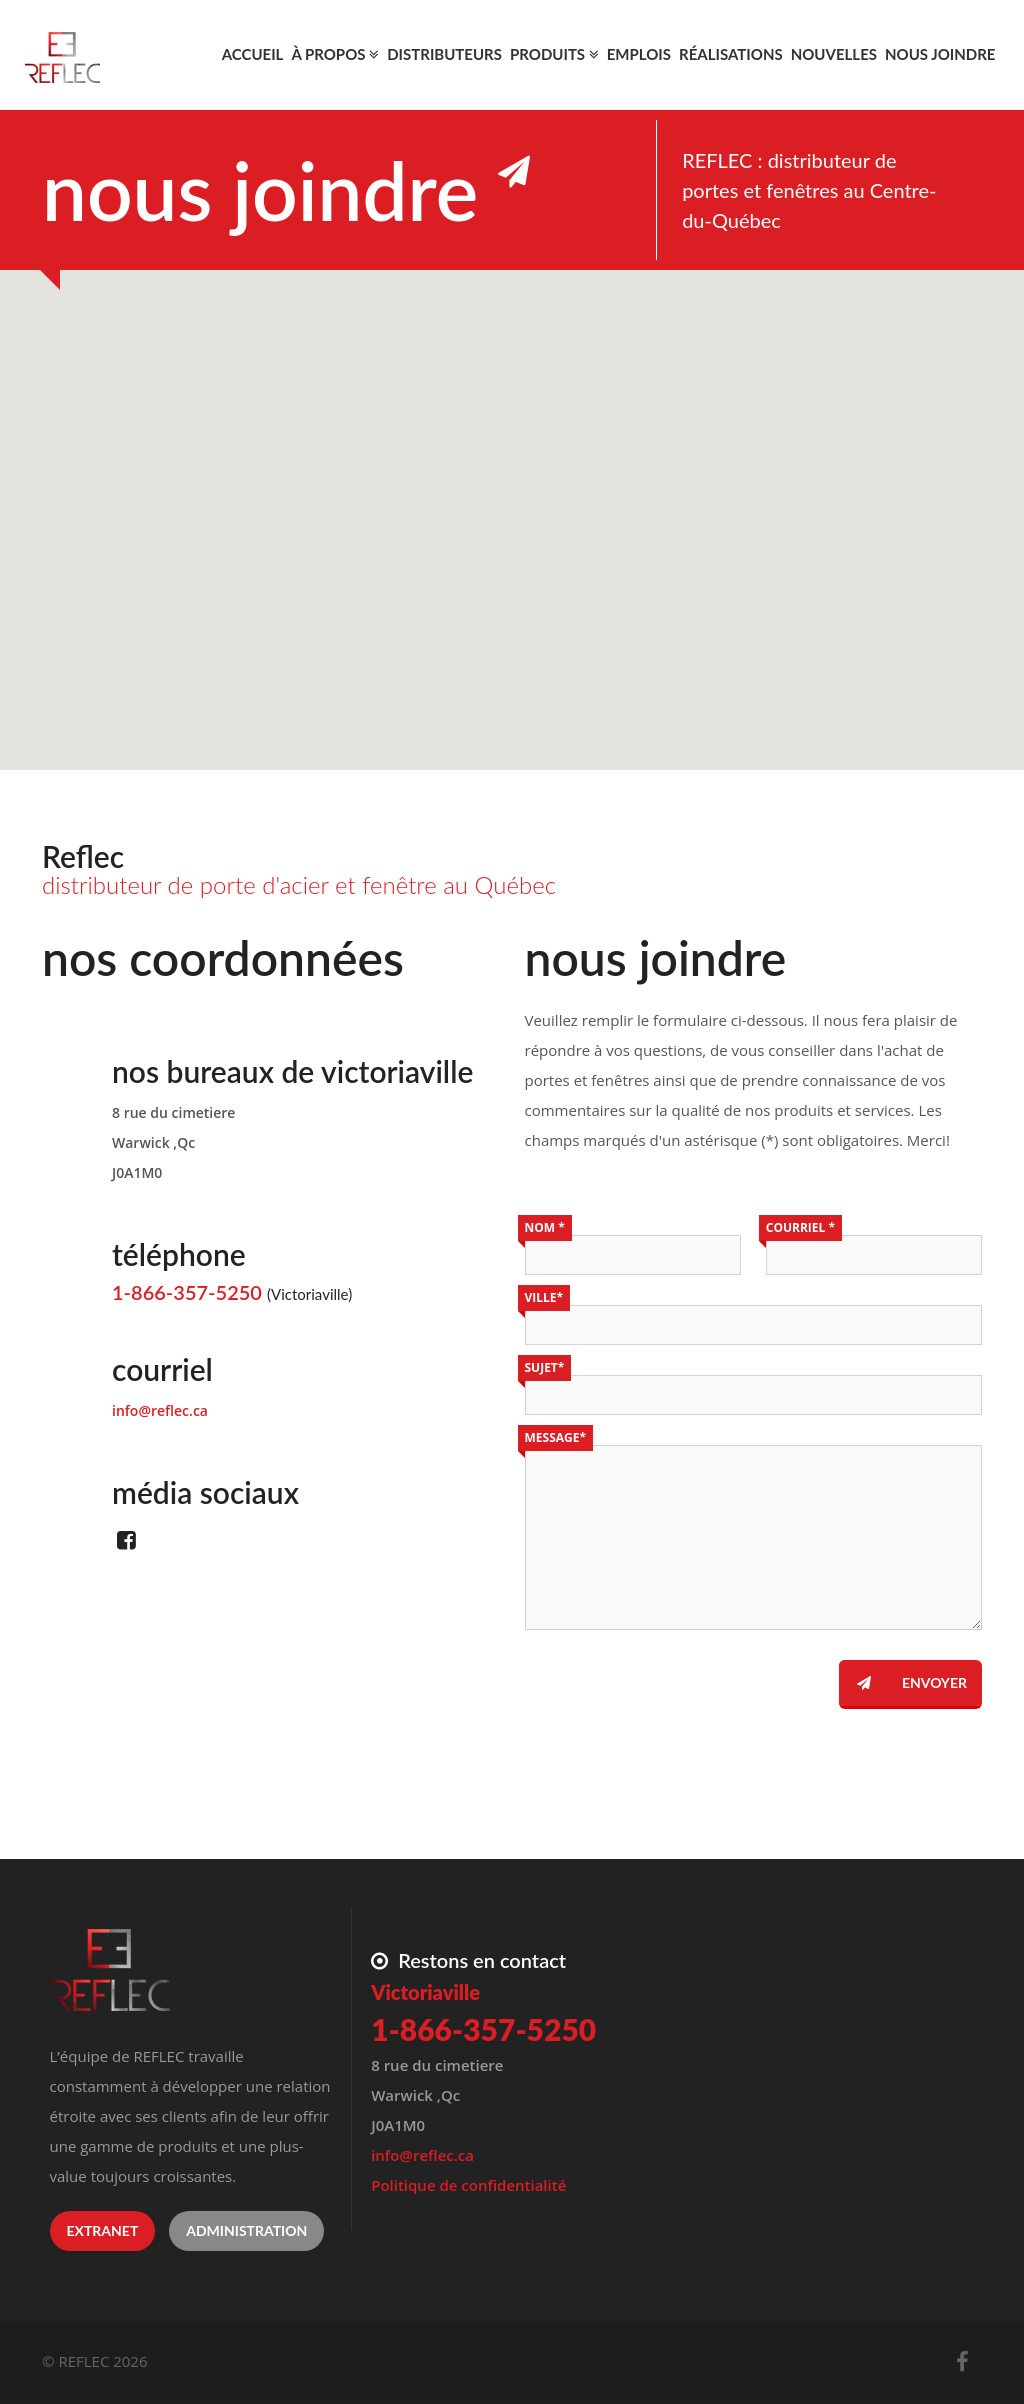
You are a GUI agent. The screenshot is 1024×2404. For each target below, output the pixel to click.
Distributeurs (444, 54)
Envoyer (903, 1683)
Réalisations (731, 54)
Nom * (545, 1227)
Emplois (639, 54)
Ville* (544, 1297)
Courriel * (800, 1227)
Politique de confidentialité (468, 2185)
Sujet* (545, 1367)
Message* (555, 1437)
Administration (246, 2230)
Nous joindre (940, 54)
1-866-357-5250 (187, 1292)
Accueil (253, 54)
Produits (554, 54)
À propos (335, 54)
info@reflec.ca (160, 1410)
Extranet (103, 2230)
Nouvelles (834, 54)
